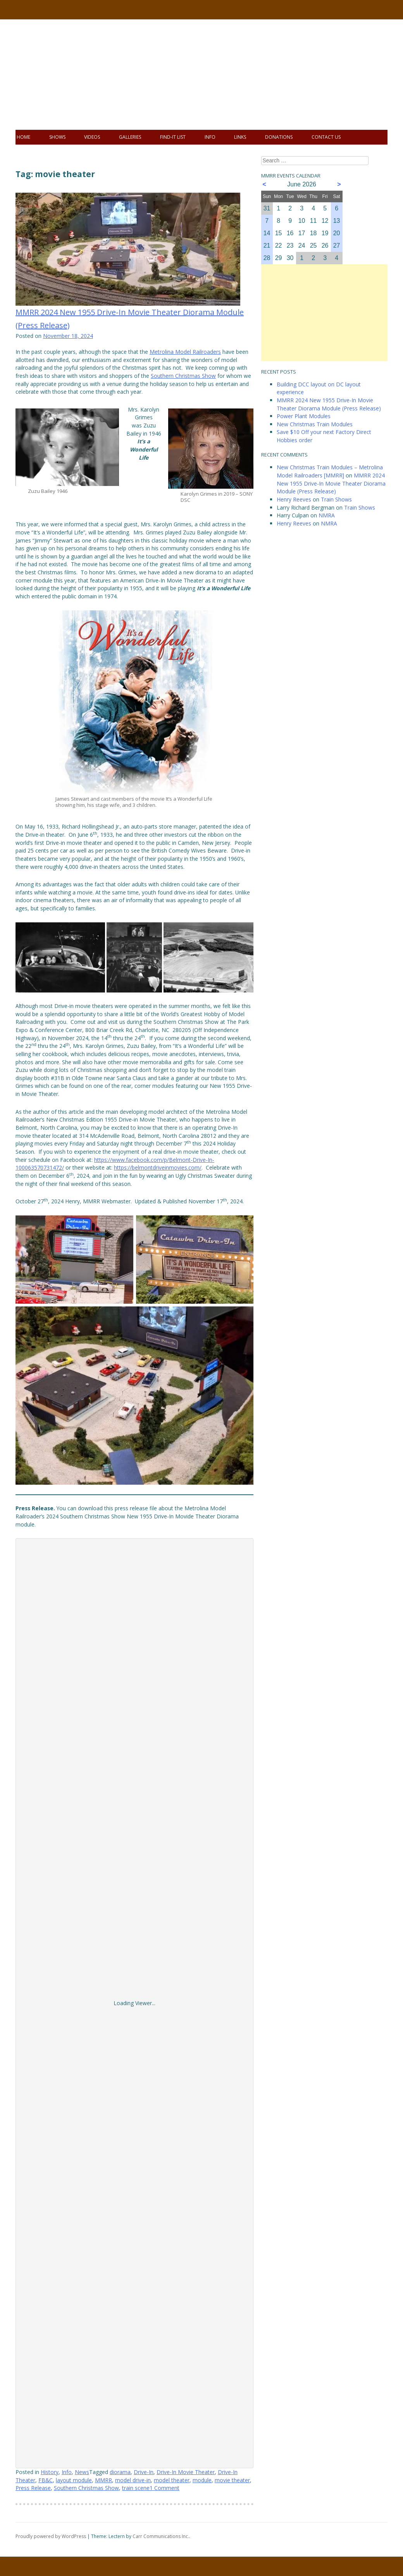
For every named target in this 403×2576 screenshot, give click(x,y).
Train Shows (336, 499)
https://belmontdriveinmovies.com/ (158, 1167)
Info (210, 137)
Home (23, 137)
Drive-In (143, 2472)
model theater (171, 2480)
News (82, 2472)
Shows (57, 137)
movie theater (232, 2480)
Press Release (33, 2488)
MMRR (103, 2480)
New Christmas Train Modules (315, 424)
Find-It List (173, 137)
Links (240, 137)
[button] (60, 957)
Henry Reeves (294, 499)
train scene (136, 2488)
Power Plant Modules (304, 416)
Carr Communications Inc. (161, 2536)
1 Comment (164, 2488)
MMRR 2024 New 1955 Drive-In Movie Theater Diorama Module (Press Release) (329, 404)
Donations (279, 137)
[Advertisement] (324, 312)
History (50, 2472)
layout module (74, 2480)
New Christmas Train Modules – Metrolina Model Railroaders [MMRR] (330, 471)
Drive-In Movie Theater (186, 2472)
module (202, 2480)
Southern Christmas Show (183, 375)
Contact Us (326, 137)
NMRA (327, 515)
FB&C (45, 2480)
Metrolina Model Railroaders (185, 351)
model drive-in (133, 2480)
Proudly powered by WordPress (51, 2536)
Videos (92, 137)
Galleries (130, 137)
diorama (120, 2472)
